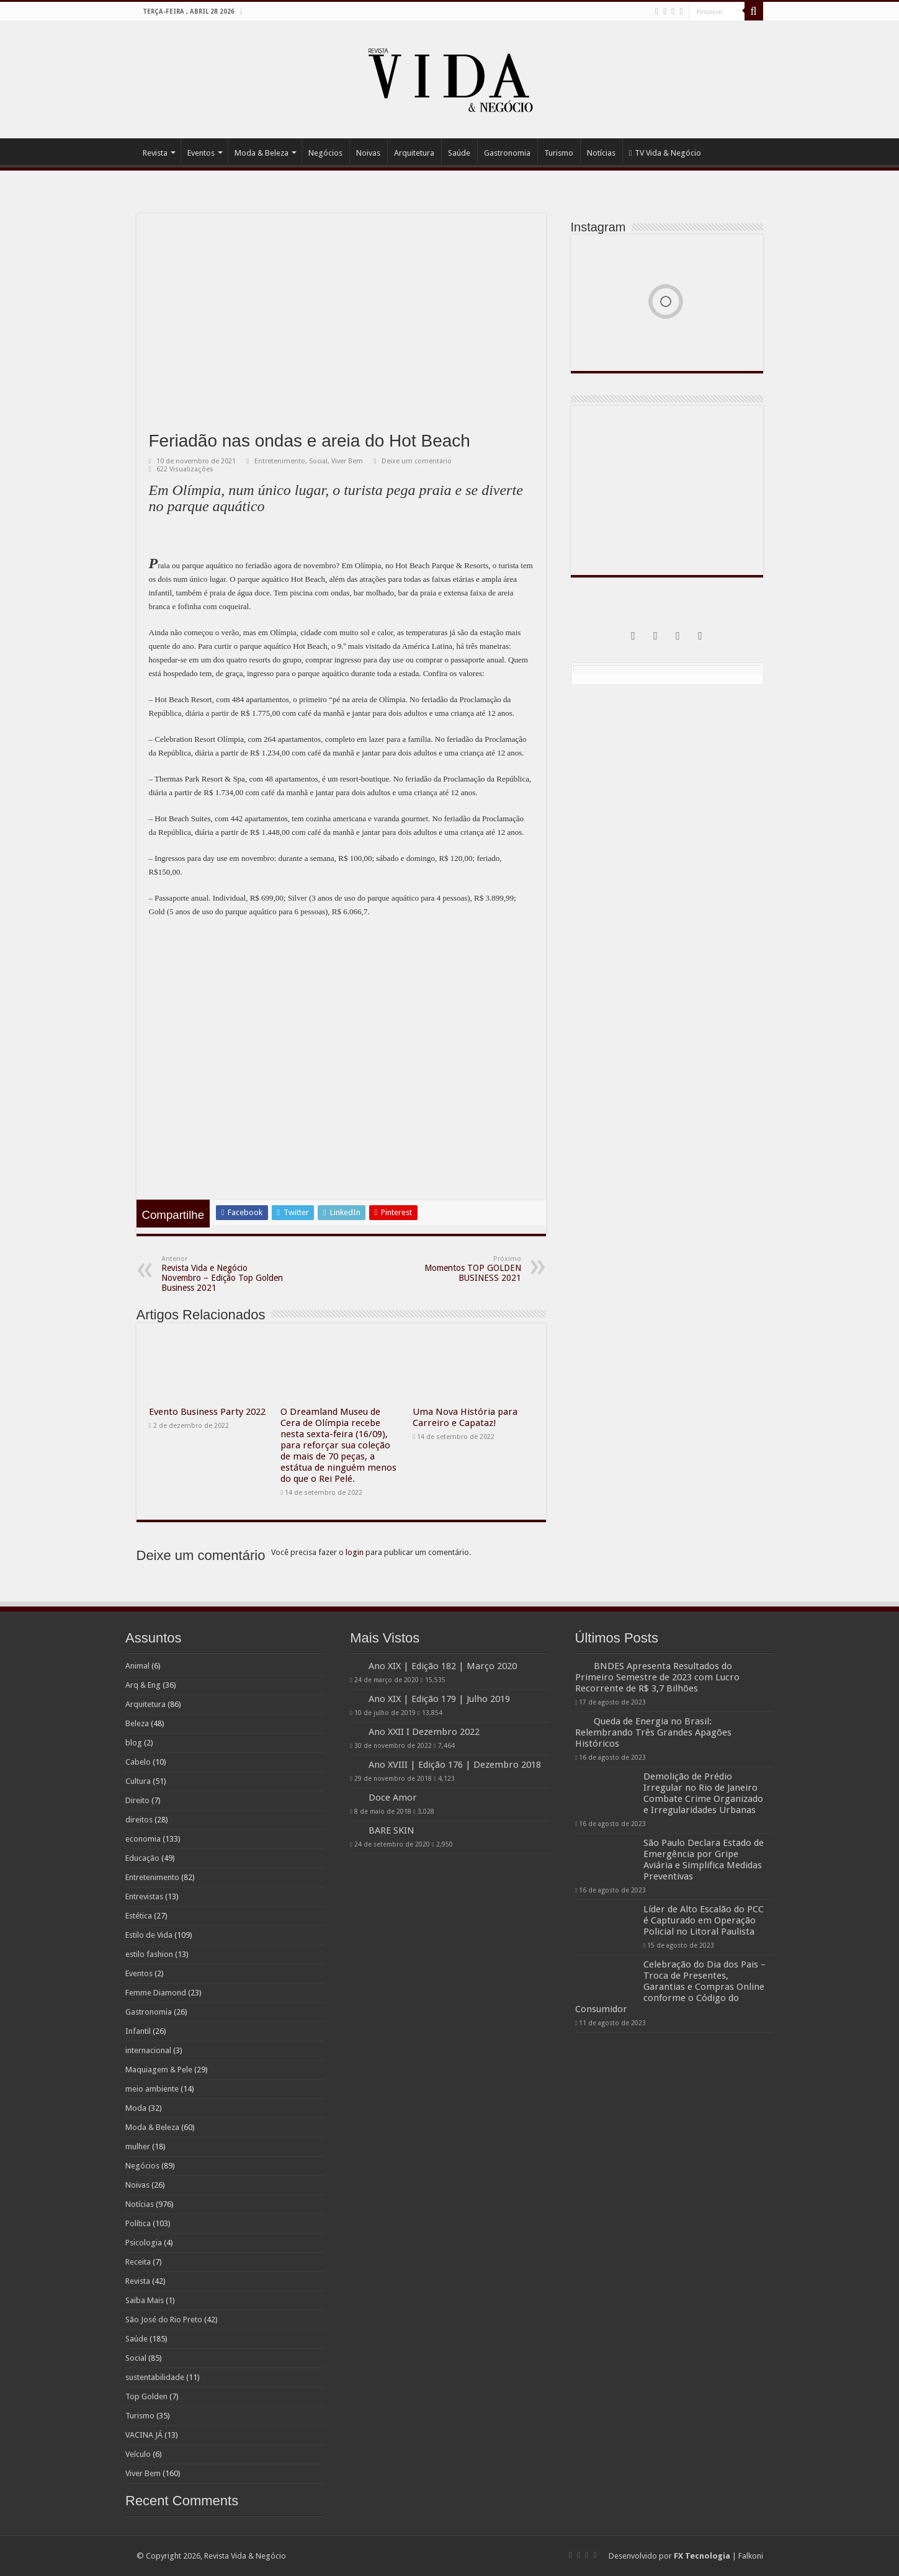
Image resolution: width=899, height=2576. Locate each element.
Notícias (601, 153)
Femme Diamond (155, 1992)
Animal (137, 1665)
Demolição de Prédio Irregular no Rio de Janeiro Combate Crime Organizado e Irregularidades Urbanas (703, 1815)
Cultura (138, 1781)
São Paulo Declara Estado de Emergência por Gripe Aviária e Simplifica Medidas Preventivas (703, 1882)
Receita (138, 2261)
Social (318, 461)
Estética (138, 1915)
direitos (139, 1819)
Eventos (201, 153)
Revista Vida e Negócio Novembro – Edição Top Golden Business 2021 (224, 1274)
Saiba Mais (144, 2300)
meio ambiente (152, 2088)
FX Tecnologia (702, 2555)
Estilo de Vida (148, 1935)
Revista (155, 153)
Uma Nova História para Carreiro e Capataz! (465, 1417)
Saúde (459, 153)
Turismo (558, 153)
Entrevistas (144, 1896)
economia (143, 1838)
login (355, 1552)
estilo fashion (149, 1954)
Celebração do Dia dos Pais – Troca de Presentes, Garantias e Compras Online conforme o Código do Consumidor (670, 2009)
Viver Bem (347, 461)
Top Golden (146, 2396)
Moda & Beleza (261, 153)
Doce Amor (393, 1797)
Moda (135, 2108)
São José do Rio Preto (163, 2319)
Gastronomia (507, 153)
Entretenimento (279, 461)
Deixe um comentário (417, 461)
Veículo (138, 2454)
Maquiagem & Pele (158, 2069)
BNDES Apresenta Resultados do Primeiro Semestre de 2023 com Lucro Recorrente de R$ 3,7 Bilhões (667, 1688)
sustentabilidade (154, 2377)
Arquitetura (414, 153)
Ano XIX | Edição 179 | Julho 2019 (439, 1699)
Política (138, 2223)
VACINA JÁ (144, 2435)
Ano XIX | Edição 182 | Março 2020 (443, 1666)
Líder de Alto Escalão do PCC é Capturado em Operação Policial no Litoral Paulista (703, 1942)
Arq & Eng (143, 1685)
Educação (142, 1858)
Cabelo (138, 1762)
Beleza (137, 1723)
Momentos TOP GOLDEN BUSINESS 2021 (457, 1269)
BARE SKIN (441, 1830)
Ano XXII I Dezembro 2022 (424, 1731)
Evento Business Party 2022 (207, 1411)
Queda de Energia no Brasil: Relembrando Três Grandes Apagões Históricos (702, 1755)
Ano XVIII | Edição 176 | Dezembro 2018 (455, 1764)
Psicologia (143, 2242)
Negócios (325, 153)
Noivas (368, 153)
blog (133, 1742)
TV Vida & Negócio (665, 153)
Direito (137, 1800)
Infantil (138, 2031)
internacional (148, 2050)
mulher (137, 2146)
